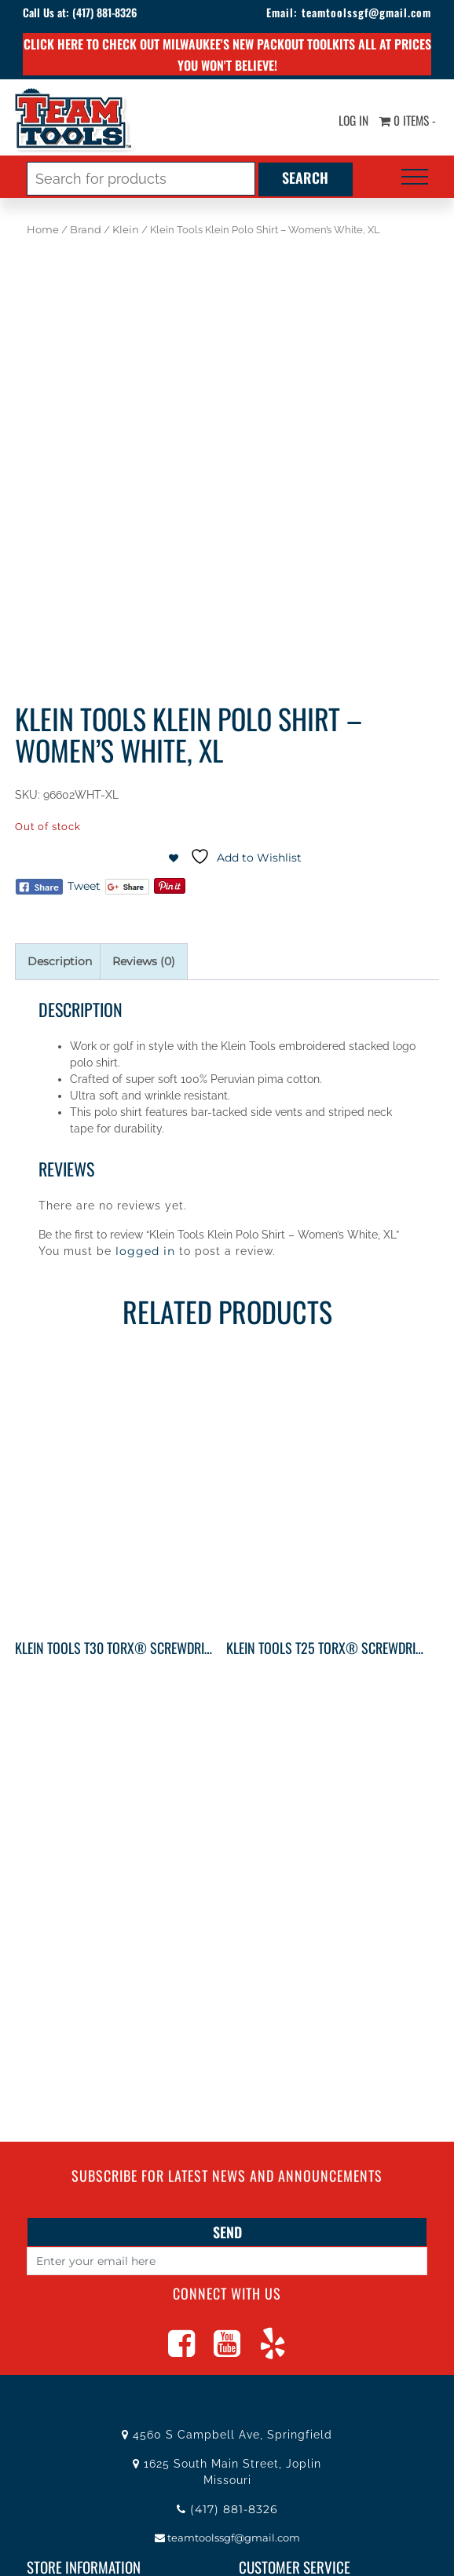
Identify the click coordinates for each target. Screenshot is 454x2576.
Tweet (84, 886)
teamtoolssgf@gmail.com (363, 12)
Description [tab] (59, 961)
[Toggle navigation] (414, 177)
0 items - (405, 120)
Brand (85, 230)
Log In (348, 120)
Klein (125, 230)
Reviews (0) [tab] (143, 961)
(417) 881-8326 (107, 12)
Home (43, 230)
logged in (145, 1251)
